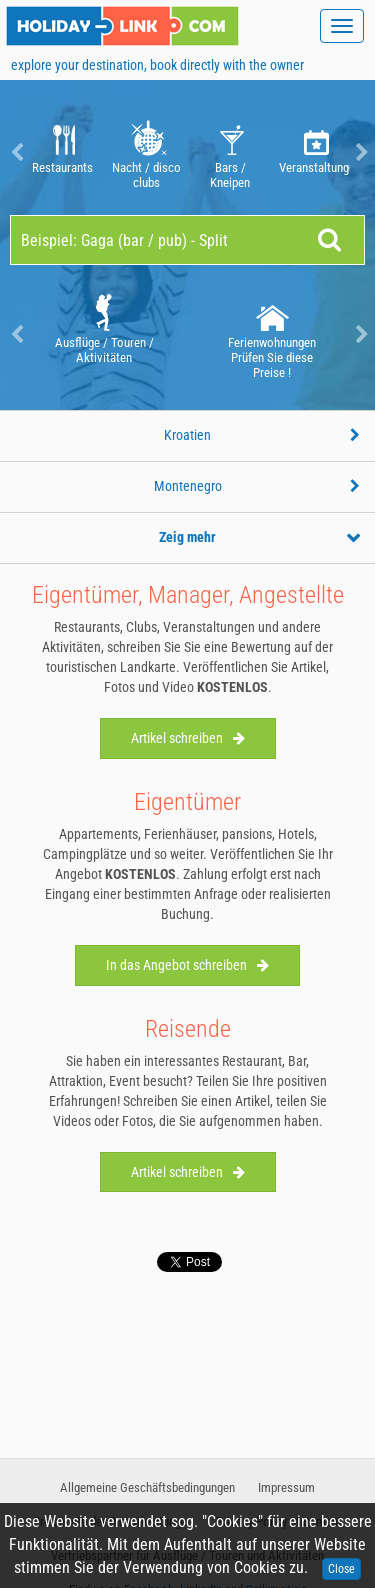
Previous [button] (15, 152)
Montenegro (188, 486)
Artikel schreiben (188, 738)
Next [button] (360, 152)
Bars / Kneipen (230, 152)
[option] (62, 152)
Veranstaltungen (314, 152)
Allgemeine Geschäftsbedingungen (147, 1487)
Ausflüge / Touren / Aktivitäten (104, 327)
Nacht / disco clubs (146, 152)
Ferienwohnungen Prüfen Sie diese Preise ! (272, 335)
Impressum (286, 1487)
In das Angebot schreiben (187, 965)
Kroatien (187, 435)
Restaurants (62, 152)
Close (341, 1569)
